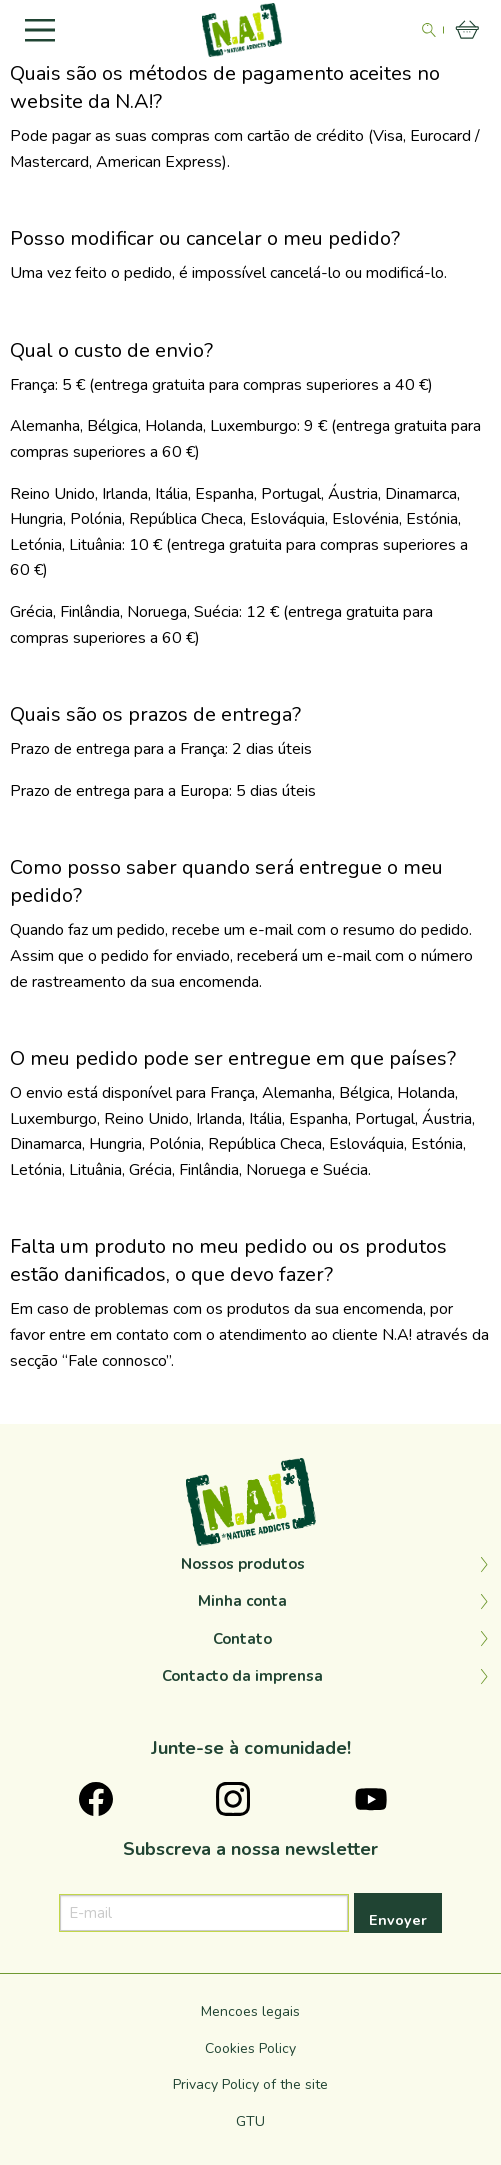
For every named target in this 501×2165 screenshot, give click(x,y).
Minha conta (242, 1601)
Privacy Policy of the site (250, 2084)
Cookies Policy (250, 2048)
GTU (250, 2121)
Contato (242, 1639)
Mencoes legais (250, 2011)
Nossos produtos (243, 1564)
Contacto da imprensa (242, 1676)
